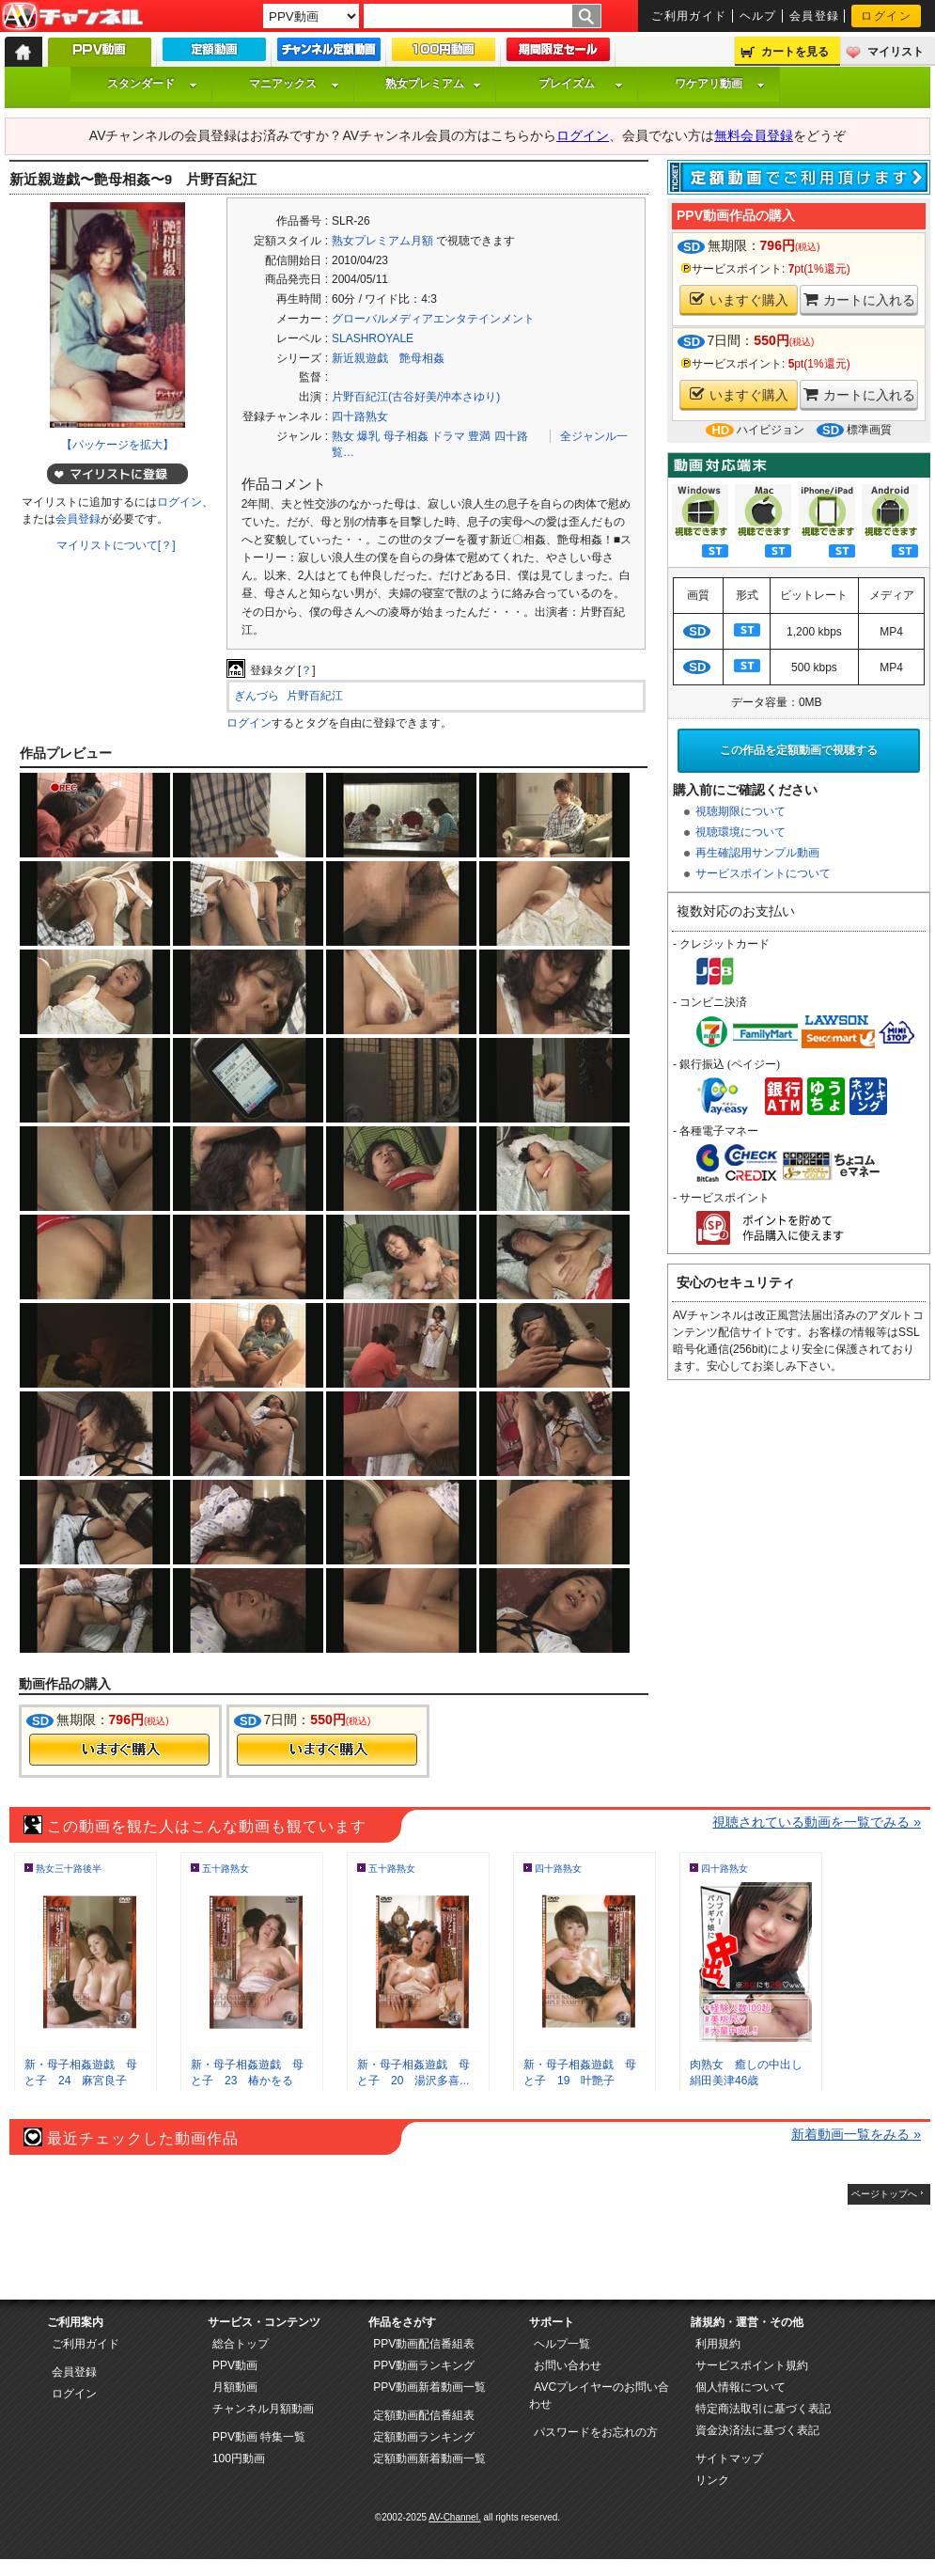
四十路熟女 (360, 416)
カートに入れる (859, 299)
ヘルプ (758, 16)
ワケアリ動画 (720, 83)
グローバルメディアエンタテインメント (433, 318)
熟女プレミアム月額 (382, 240)
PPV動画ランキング (424, 2365)
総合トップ (240, 2343)
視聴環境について (740, 832)
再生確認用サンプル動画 (757, 852)
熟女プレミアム (433, 83)
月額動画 (234, 2387)
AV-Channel (72, 17)
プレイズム (580, 83)
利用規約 (717, 2343)
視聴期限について (740, 811)
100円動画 (238, 2458)
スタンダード (152, 83)
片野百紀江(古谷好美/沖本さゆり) (416, 396)
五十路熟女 (225, 1868)
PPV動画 (234, 2365)
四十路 (511, 436)
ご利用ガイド (689, 16)
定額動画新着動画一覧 (429, 2458)
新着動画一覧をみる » (856, 2134)
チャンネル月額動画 (263, 2408)
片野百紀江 (315, 695)
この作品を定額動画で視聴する (799, 750)
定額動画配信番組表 (424, 2415)
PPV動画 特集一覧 (258, 2436)
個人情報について (740, 2387)
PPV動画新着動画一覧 (429, 2387)
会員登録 (814, 16)
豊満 (479, 436)
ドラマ (448, 436)
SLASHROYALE (372, 338)
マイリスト (895, 51)
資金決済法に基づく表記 (757, 2430)
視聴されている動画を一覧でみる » (816, 1822)
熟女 (343, 436)
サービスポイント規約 (751, 2365)
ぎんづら (256, 695)
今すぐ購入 (119, 1750)
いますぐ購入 (739, 299)
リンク (712, 2480)
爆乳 (368, 436)
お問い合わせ (567, 2365)
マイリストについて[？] (116, 545)
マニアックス (294, 83)
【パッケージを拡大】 (117, 444)
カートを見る (795, 51)
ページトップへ (884, 2194)
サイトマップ (729, 2458)
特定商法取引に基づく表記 (763, 2408)
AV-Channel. (454, 2517)
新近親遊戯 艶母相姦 (388, 358)
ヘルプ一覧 (562, 2343)
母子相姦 (406, 436)
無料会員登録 (753, 135)
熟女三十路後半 (68, 1868)
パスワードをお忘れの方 (596, 2432)
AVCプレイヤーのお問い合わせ (599, 2395)
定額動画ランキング (424, 2436)
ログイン (886, 16)
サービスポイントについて (763, 873)
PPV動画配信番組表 (424, 2343)
